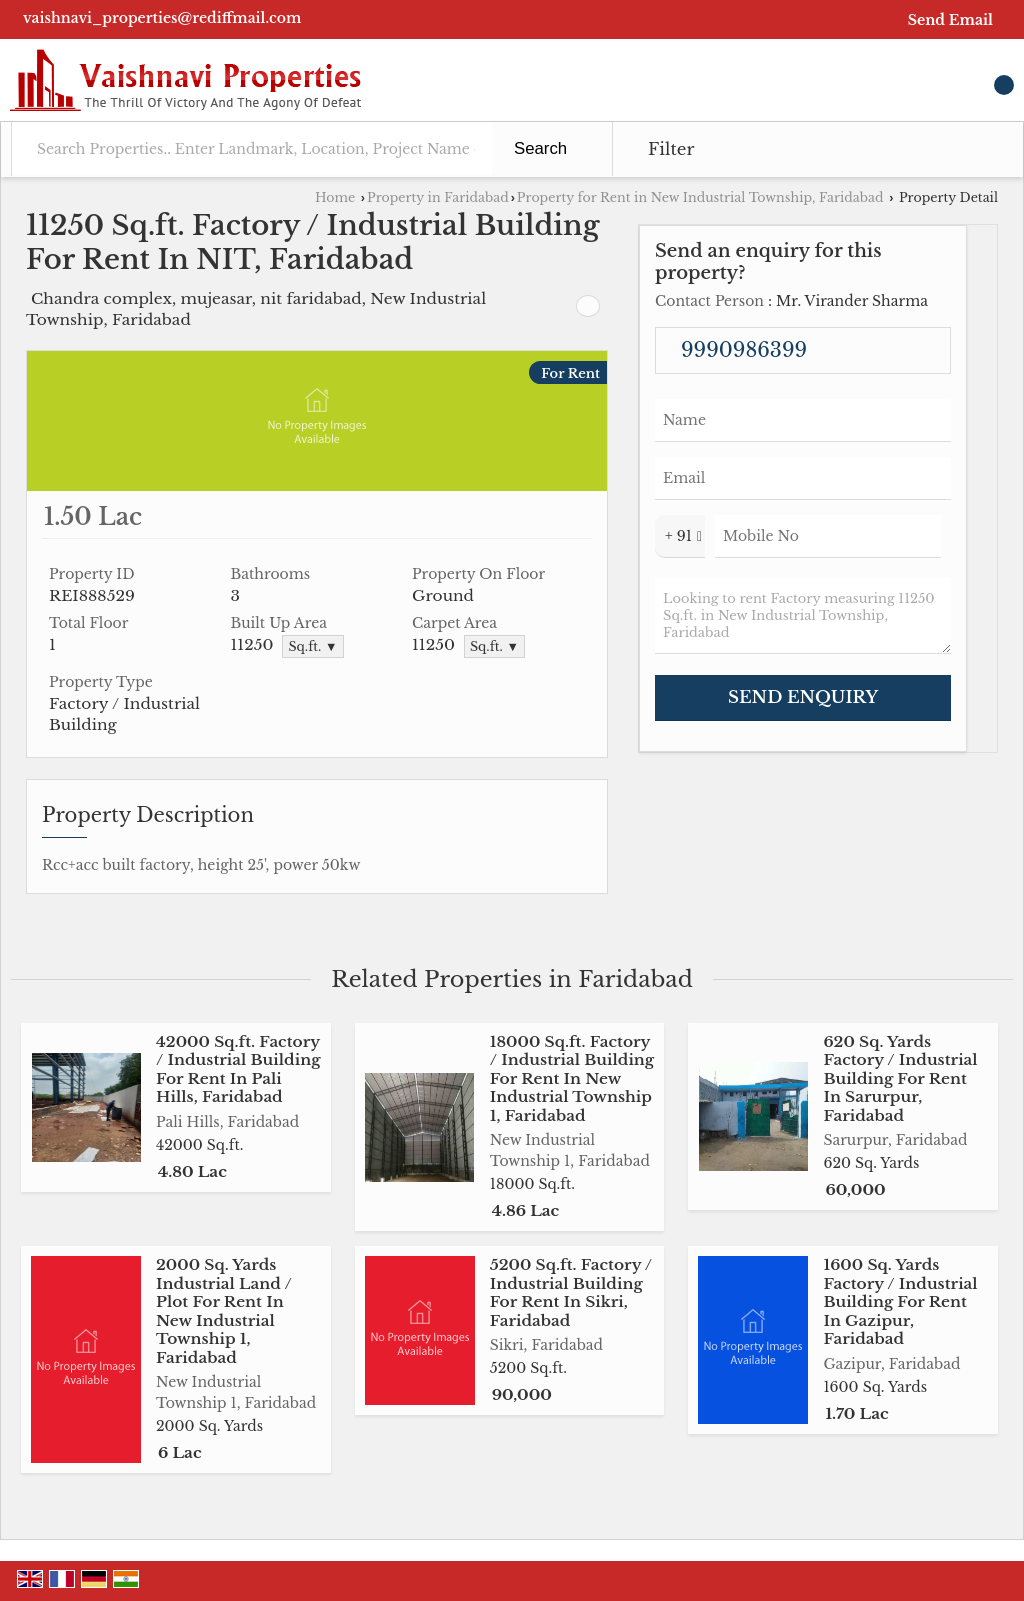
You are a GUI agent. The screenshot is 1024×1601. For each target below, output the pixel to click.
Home (335, 197)
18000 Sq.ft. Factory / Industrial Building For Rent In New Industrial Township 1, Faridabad (572, 1078)
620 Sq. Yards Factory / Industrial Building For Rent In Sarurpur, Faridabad (900, 1078)
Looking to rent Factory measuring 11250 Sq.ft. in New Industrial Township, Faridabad (803, 616)
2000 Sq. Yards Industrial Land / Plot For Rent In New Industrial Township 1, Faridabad (224, 1310)
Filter (671, 149)
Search (540, 148)
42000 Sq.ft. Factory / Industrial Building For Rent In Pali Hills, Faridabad (238, 1069)
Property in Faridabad (438, 197)
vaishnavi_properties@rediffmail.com (162, 18)
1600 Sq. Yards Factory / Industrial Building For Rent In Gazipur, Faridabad (900, 1301)
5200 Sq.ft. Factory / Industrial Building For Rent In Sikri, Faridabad (571, 1292)
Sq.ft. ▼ (312, 646)
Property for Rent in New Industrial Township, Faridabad (700, 197)
